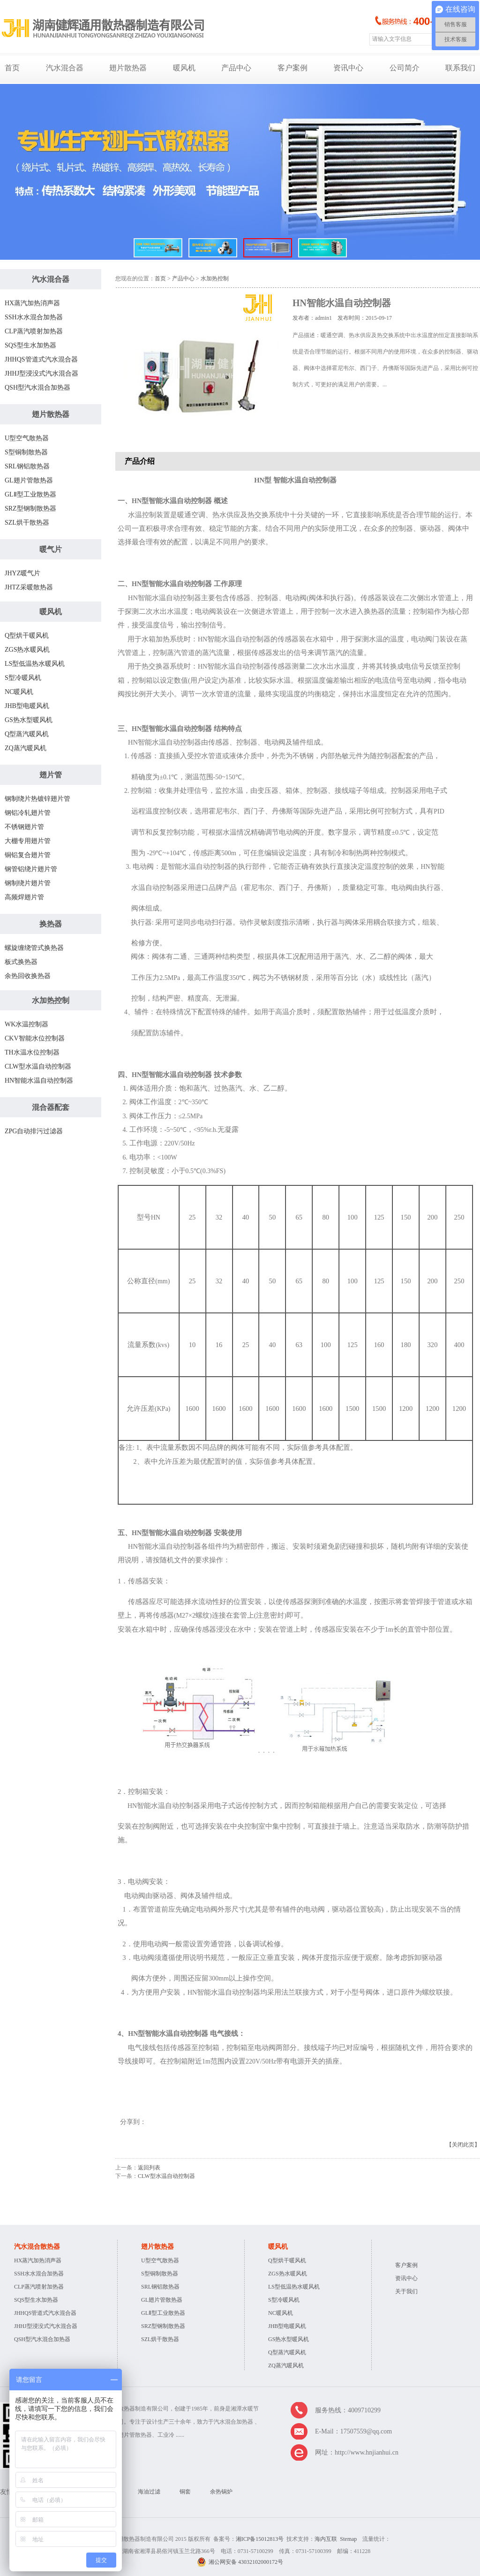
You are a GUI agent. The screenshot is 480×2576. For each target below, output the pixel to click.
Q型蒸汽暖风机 (27, 734)
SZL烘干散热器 (27, 522)
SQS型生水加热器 (30, 345)
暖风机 (184, 68)
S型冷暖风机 (23, 677)
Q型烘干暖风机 (27, 635)
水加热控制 (50, 1000)
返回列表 (149, 2167)
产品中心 (236, 68)
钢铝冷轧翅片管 (28, 812)
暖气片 (50, 549)
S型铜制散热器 (26, 452)
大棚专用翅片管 (28, 840)
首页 (12, 68)
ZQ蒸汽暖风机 (25, 748)
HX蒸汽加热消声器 (32, 303)
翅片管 (50, 775)
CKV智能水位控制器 (35, 1038)
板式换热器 (21, 961)
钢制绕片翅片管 (28, 883)
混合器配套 (50, 1107)
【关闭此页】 (463, 2144)
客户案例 (293, 68)
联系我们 (460, 68)
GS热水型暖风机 (28, 719)
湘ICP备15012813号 (260, 2539)
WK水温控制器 (26, 1024)
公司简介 (405, 68)
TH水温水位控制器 (32, 1052)
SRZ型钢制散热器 (30, 508)
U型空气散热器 (27, 438)
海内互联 (326, 2539)
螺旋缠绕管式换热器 (34, 947)
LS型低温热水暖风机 (35, 663)
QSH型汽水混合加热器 (37, 387)
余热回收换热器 (28, 975)
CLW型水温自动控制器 (38, 1066)
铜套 (185, 2491)
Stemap (348, 2539)
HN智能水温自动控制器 (39, 1080)
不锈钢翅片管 (24, 826)
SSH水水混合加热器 (34, 317)
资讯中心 (348, 68)
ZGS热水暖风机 (27, 649)
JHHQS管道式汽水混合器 (41, 359)
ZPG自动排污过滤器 (34, 1131)
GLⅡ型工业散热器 (30, 494)
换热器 (50, 924)
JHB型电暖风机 (27, 705)
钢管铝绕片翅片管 (31, 869)
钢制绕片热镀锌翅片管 (37, 798)
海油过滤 (149, 2491)
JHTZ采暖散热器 (29, 587)
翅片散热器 (128, 68)
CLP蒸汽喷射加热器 (34, 331)
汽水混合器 (64, 68)
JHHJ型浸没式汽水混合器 (41, 373)
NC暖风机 (19, 691)
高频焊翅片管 (24, 897)
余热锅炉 (221, 2491)
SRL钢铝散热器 (27, 466)
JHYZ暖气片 (22, 573)
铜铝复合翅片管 (28, 855)
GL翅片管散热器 (29, 480)
